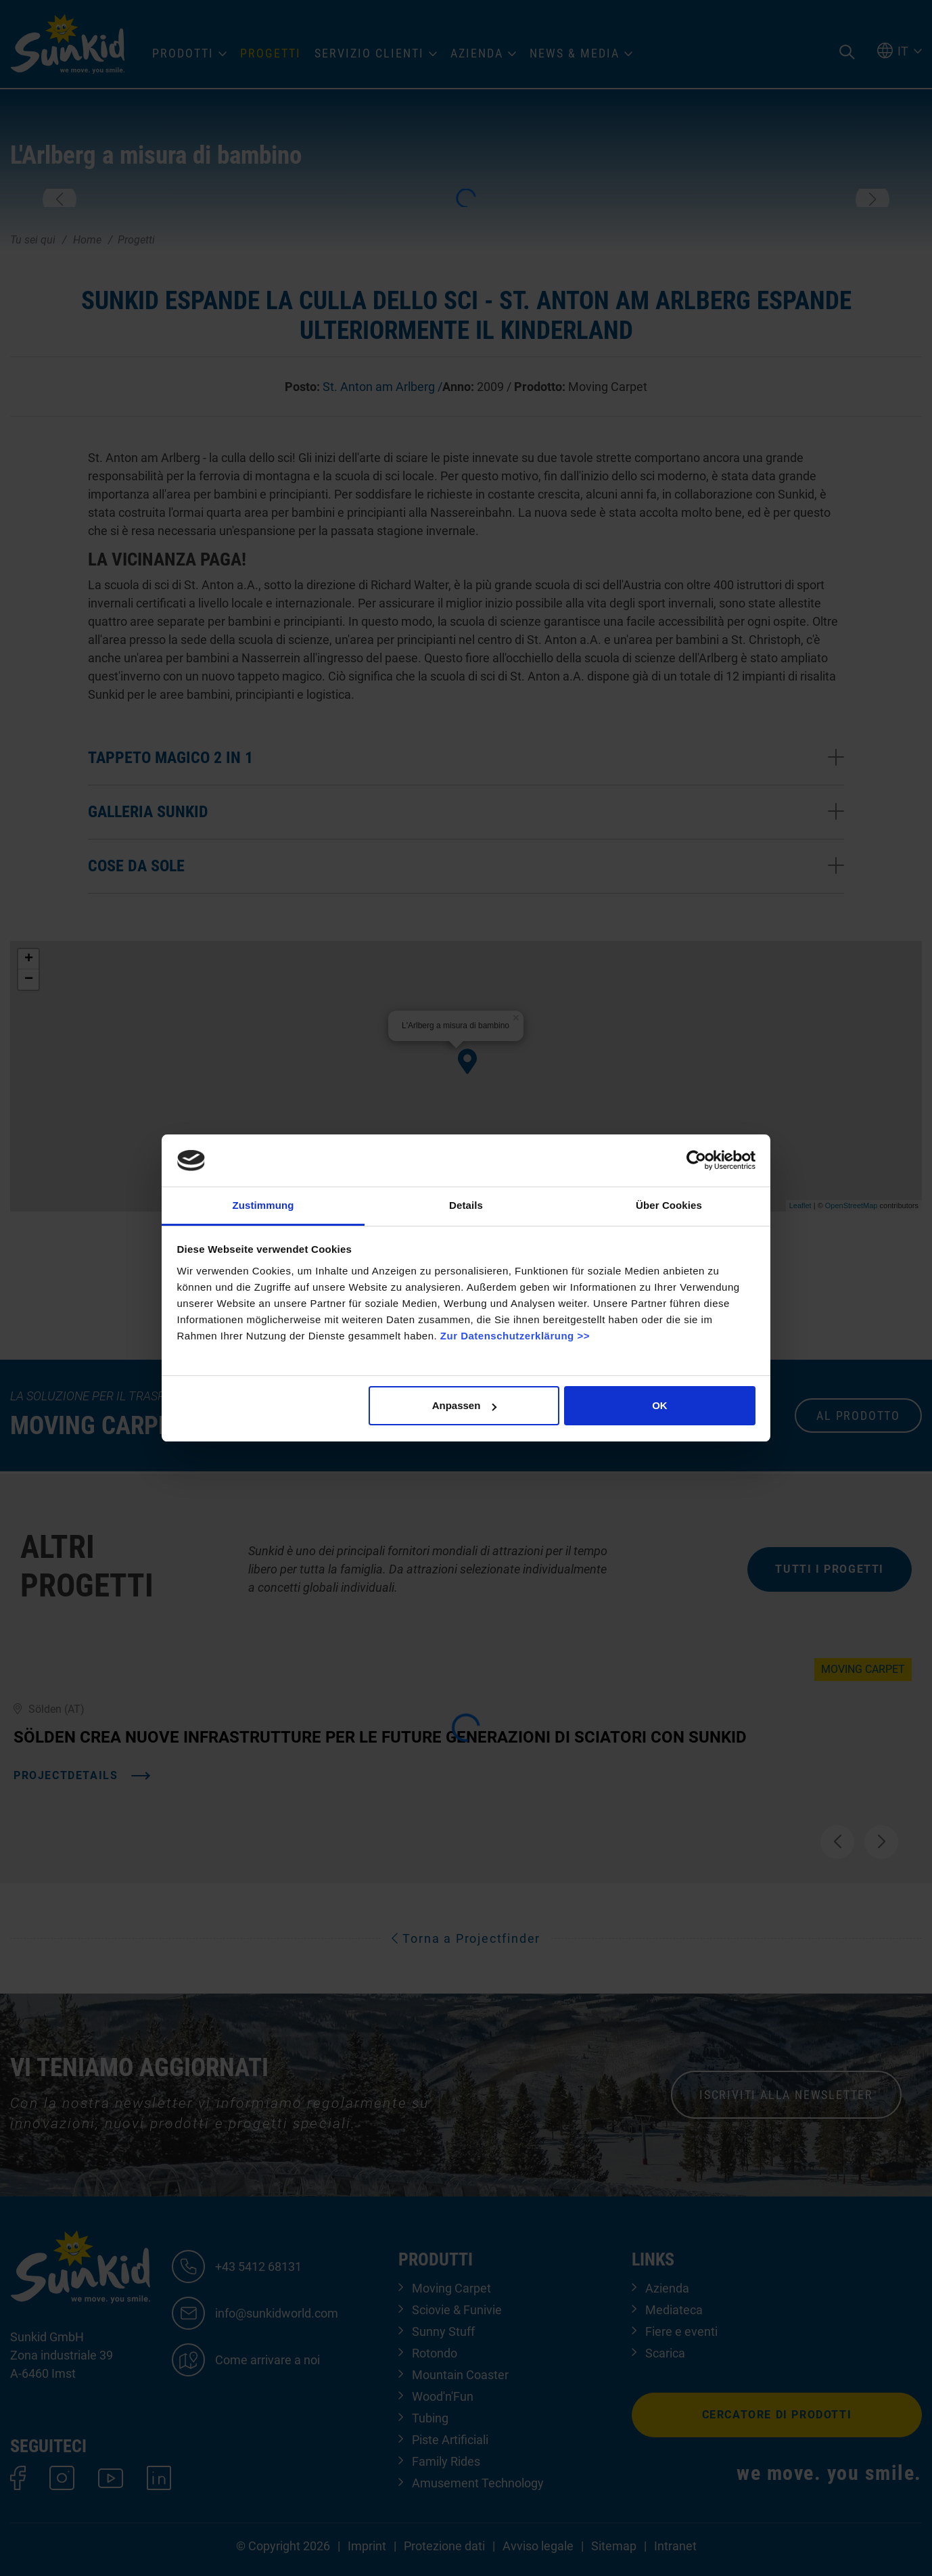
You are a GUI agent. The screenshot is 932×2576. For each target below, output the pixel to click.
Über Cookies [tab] (669, 1205)
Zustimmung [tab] (263, 1205)
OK (660, 1405)
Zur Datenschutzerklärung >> (515, 1335)
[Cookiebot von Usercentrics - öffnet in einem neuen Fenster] (696, 1160)
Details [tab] (466, 1205)
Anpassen (464, 1405)
